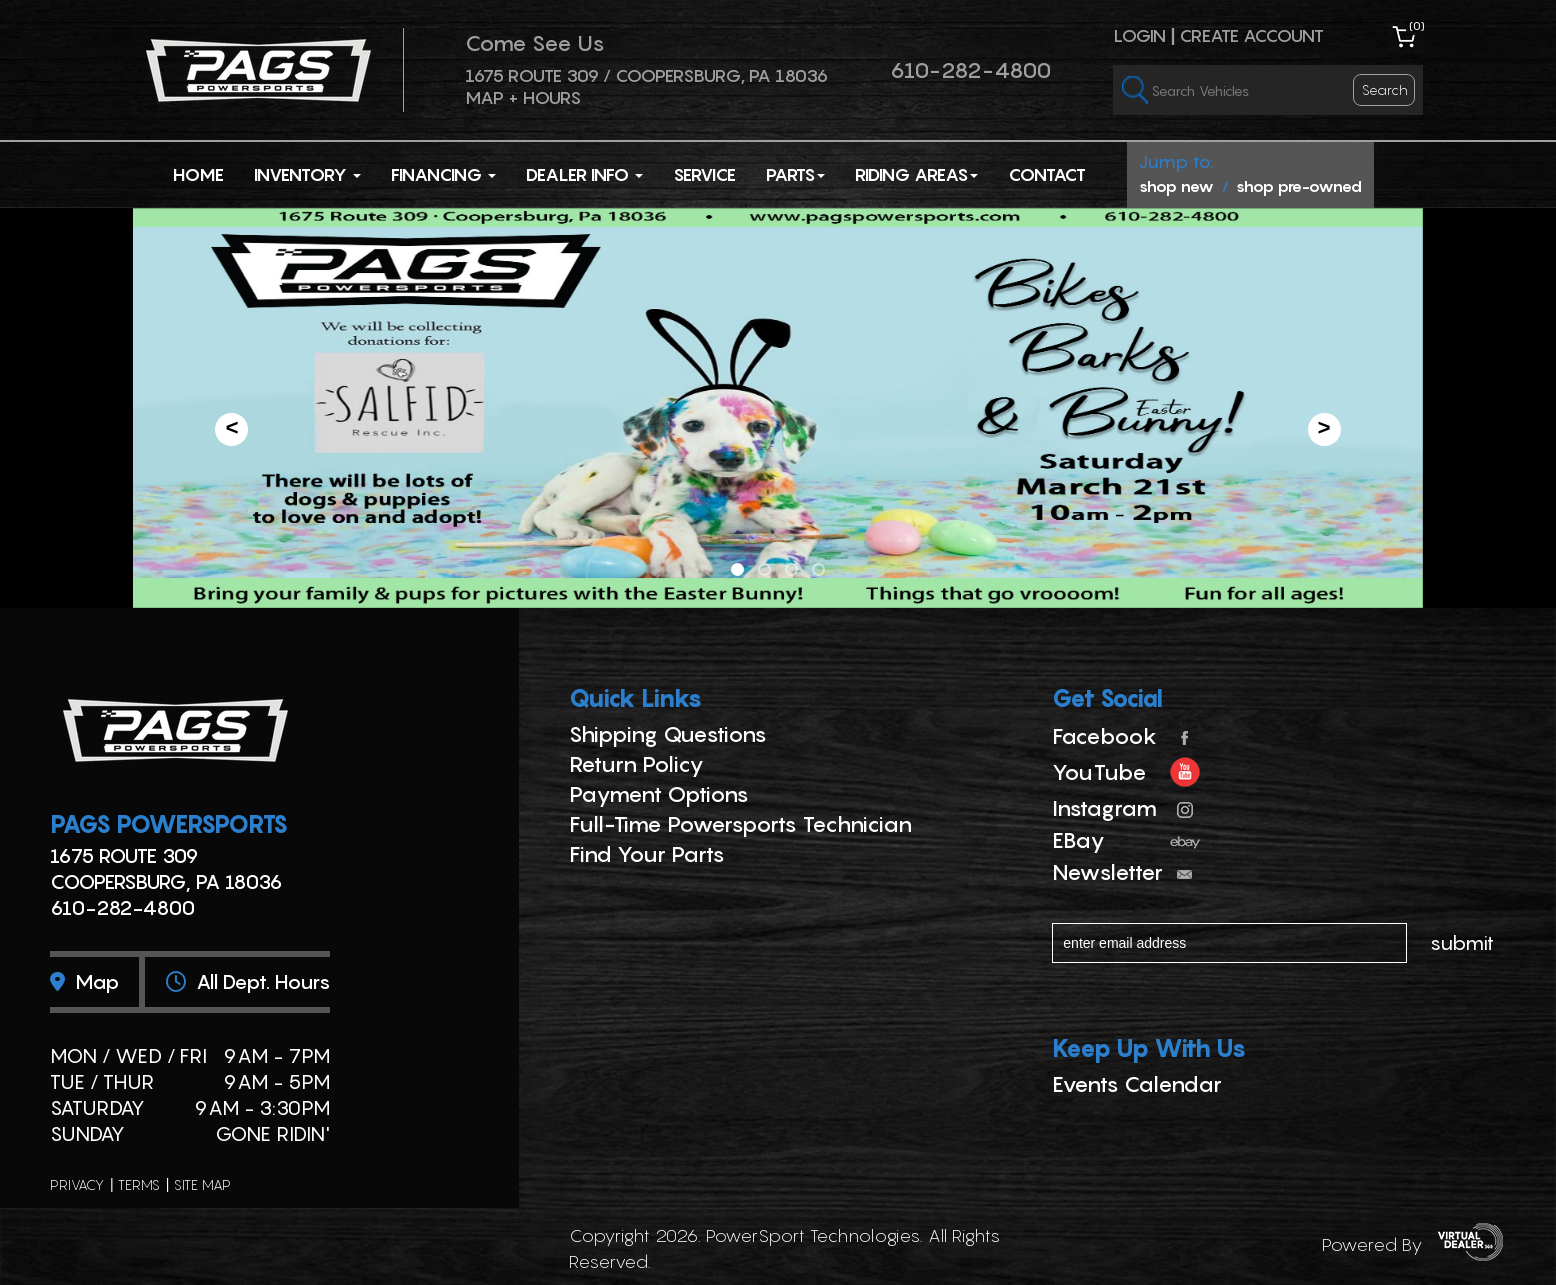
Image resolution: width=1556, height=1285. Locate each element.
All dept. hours (248, 982)
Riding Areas (916, 174)
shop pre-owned (1299, 186)
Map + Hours (523, 97)
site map (202, 1184)
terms (139, 1184)
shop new (1176, 186)
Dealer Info (584, 174)
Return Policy (636, 764)
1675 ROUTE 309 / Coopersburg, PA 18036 (646, 75)
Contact (1047, 174)
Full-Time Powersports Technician (740, 824)
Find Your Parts (647, 854)
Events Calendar (1137, 1084)
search (1385, 89)
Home (198, 174)
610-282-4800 (970, 70)
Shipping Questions (668, 734)
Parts (795, 174)
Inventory (307, 174)
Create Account (1251, 35)
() (1417, 25)
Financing (443, 174)
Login (1139, 35)
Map (84, 982)
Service (704, 174)
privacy (77, 1184)
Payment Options (659, 794)
